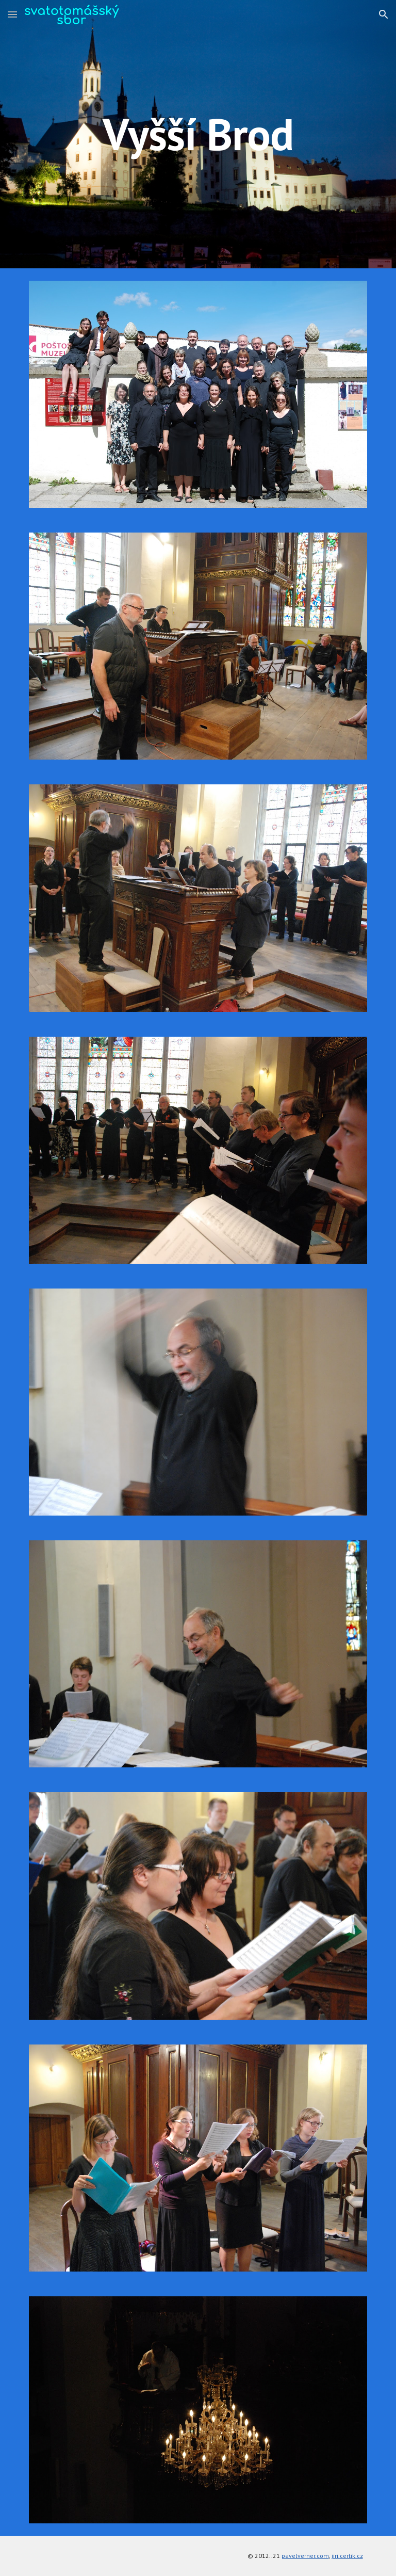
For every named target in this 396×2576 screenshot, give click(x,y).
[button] (12, 14)
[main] (198, 134)
